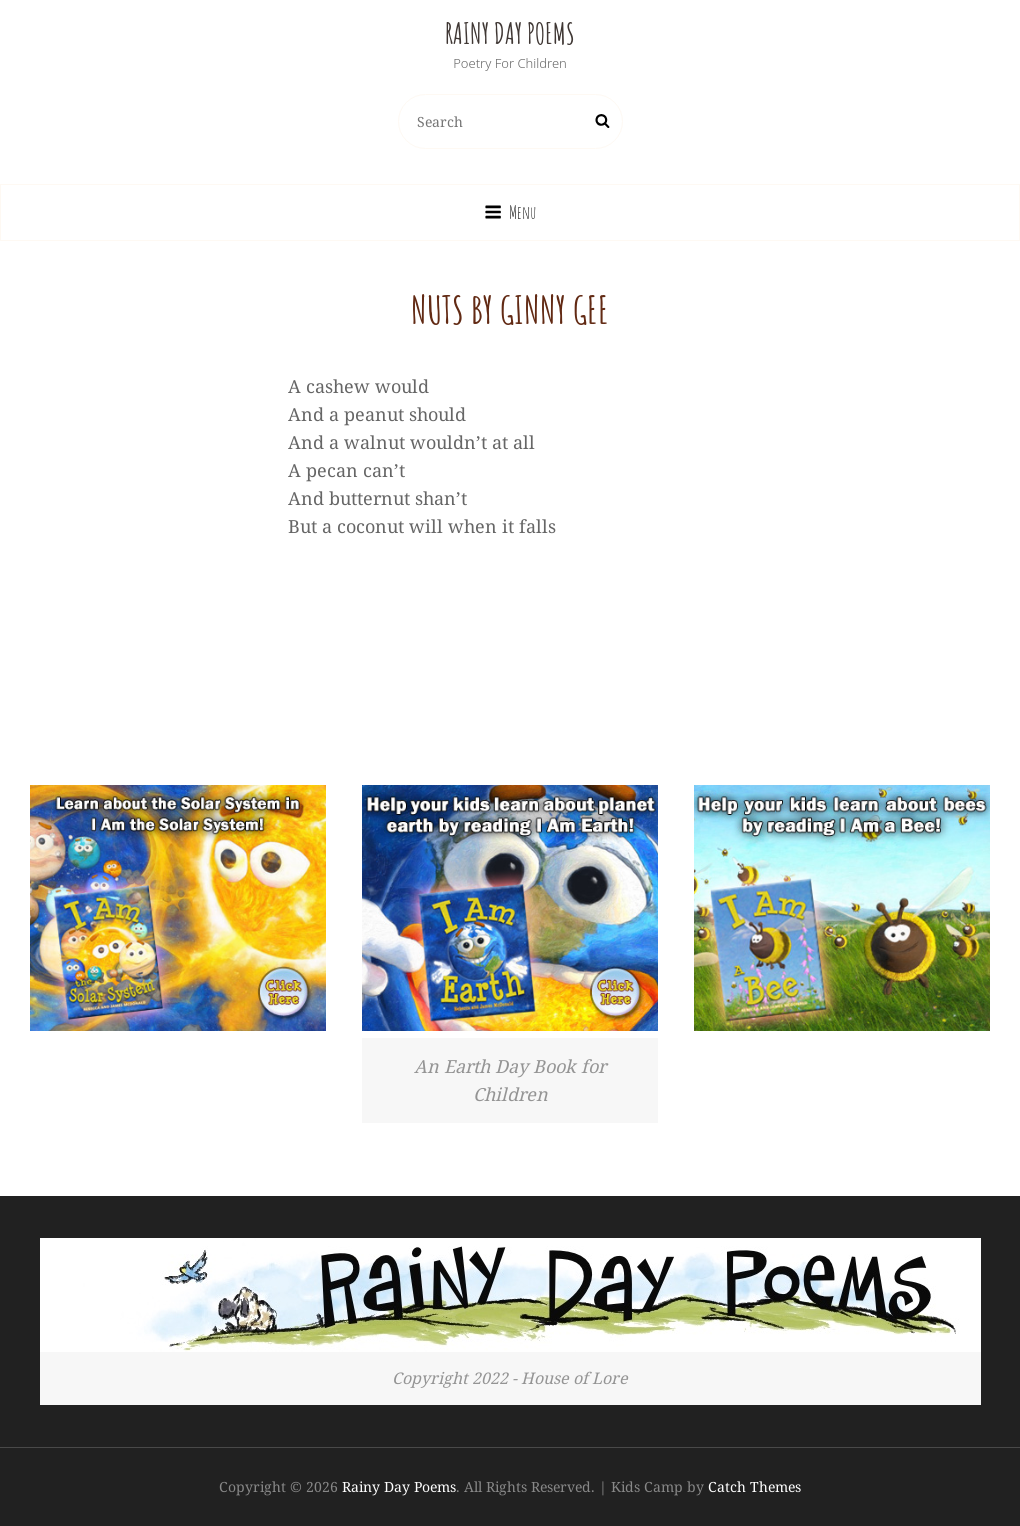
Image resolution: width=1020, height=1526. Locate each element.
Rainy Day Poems (510, 33)
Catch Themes (754, 1486)
